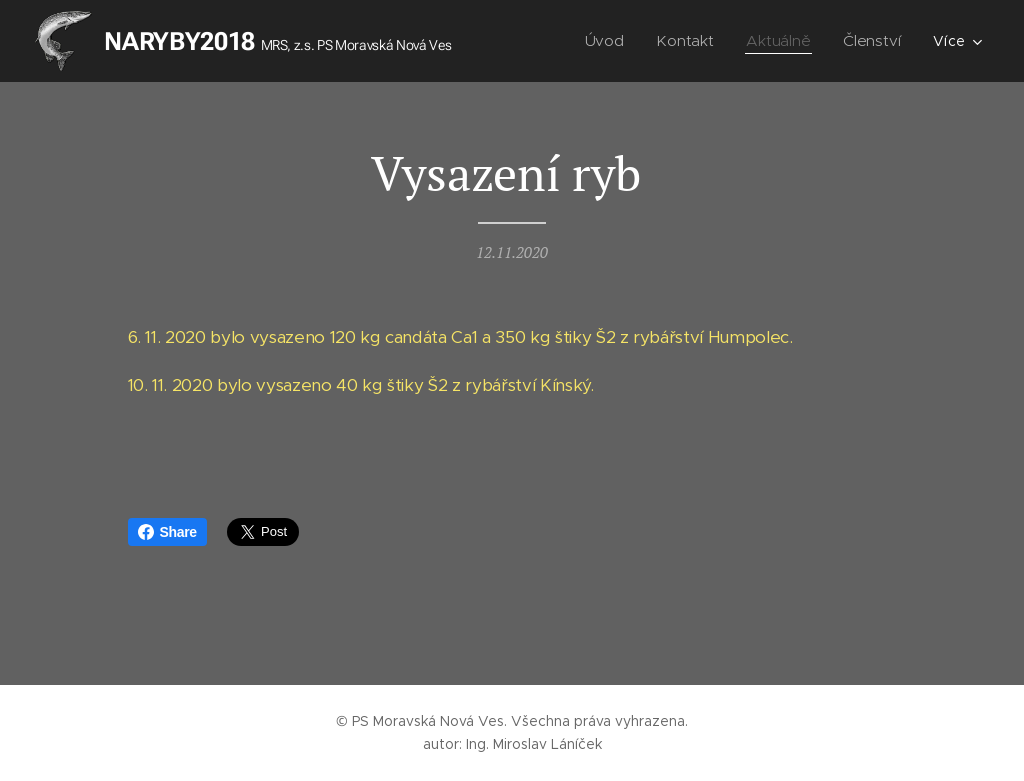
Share (167, 532)
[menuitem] (611, 41)
